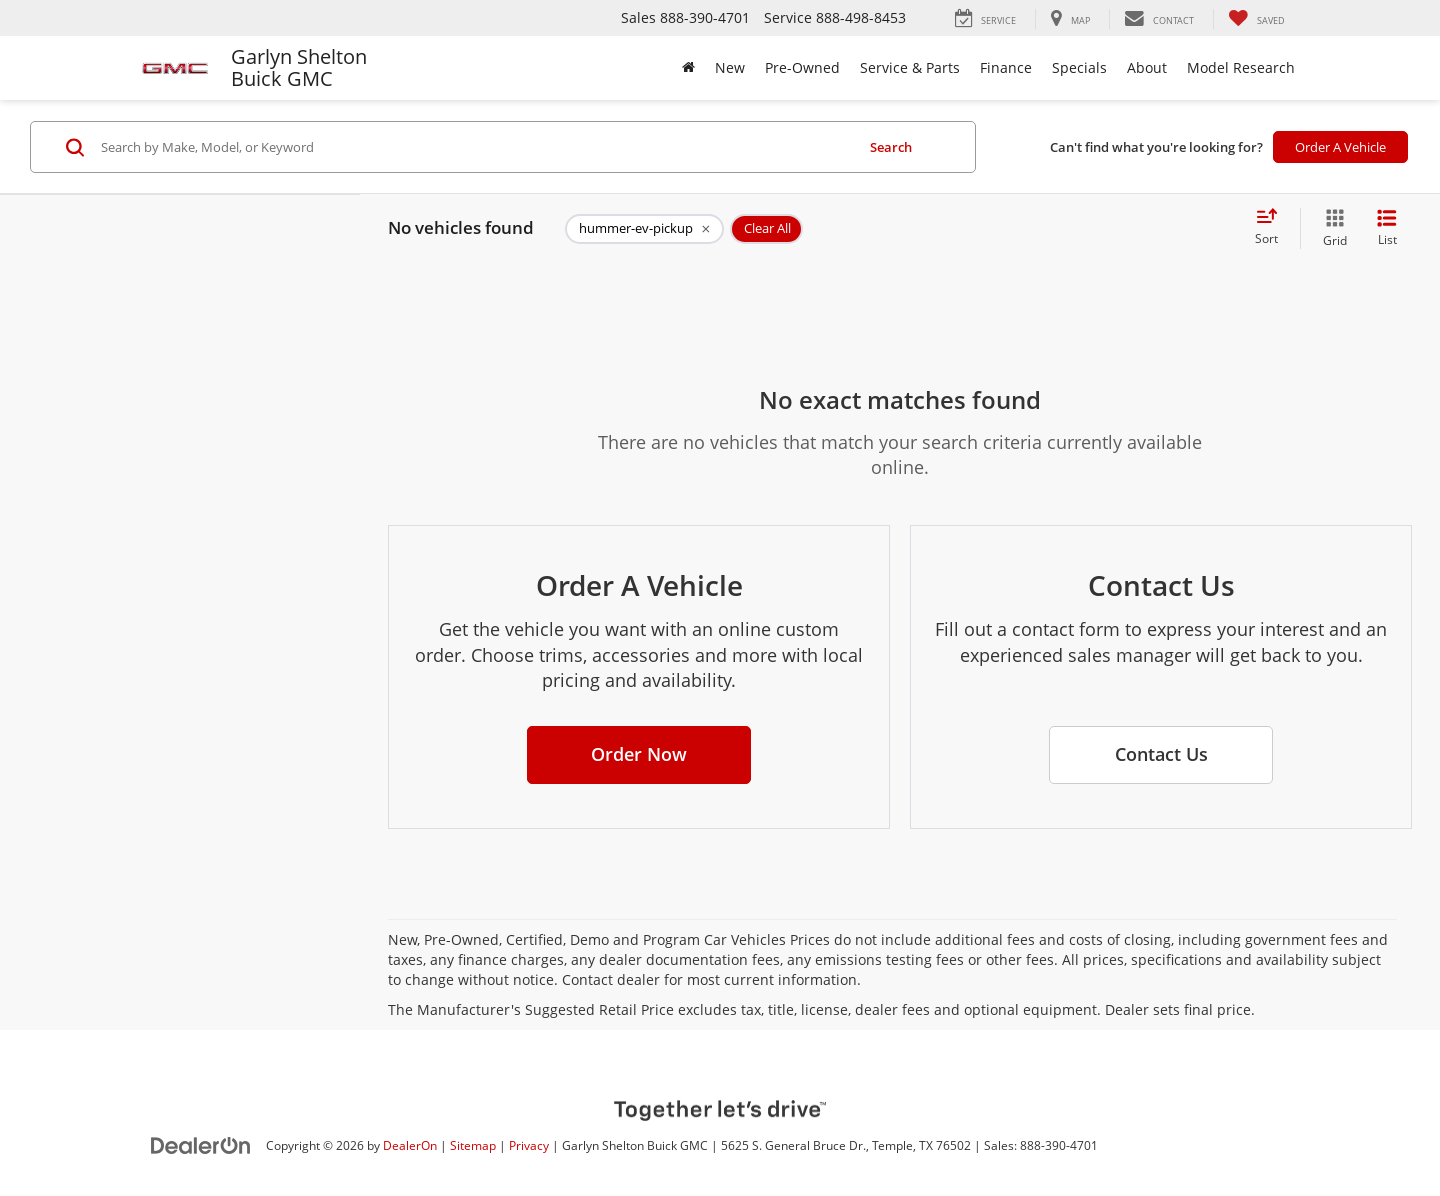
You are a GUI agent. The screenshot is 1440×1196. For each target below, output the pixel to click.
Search (891, 147)
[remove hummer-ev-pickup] (644, 229)
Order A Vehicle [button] (1340, 147)
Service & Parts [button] (910, 67)
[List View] (1387, 228)
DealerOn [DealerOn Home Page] (410, 1145)
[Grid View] (1331, 228)
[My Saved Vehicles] (1256, 19)
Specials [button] (1079, 67)
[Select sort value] (1272, 228)
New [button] (730, 67)
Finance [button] (1006, 67)
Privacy (529, 1145)
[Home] (688, 68)
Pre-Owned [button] (802, 67)
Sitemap (473, 1145)
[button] (639, 755)
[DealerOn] (201, 1144)
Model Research (1241, 67)
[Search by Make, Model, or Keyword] (474, 147)
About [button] (1147, 67)
